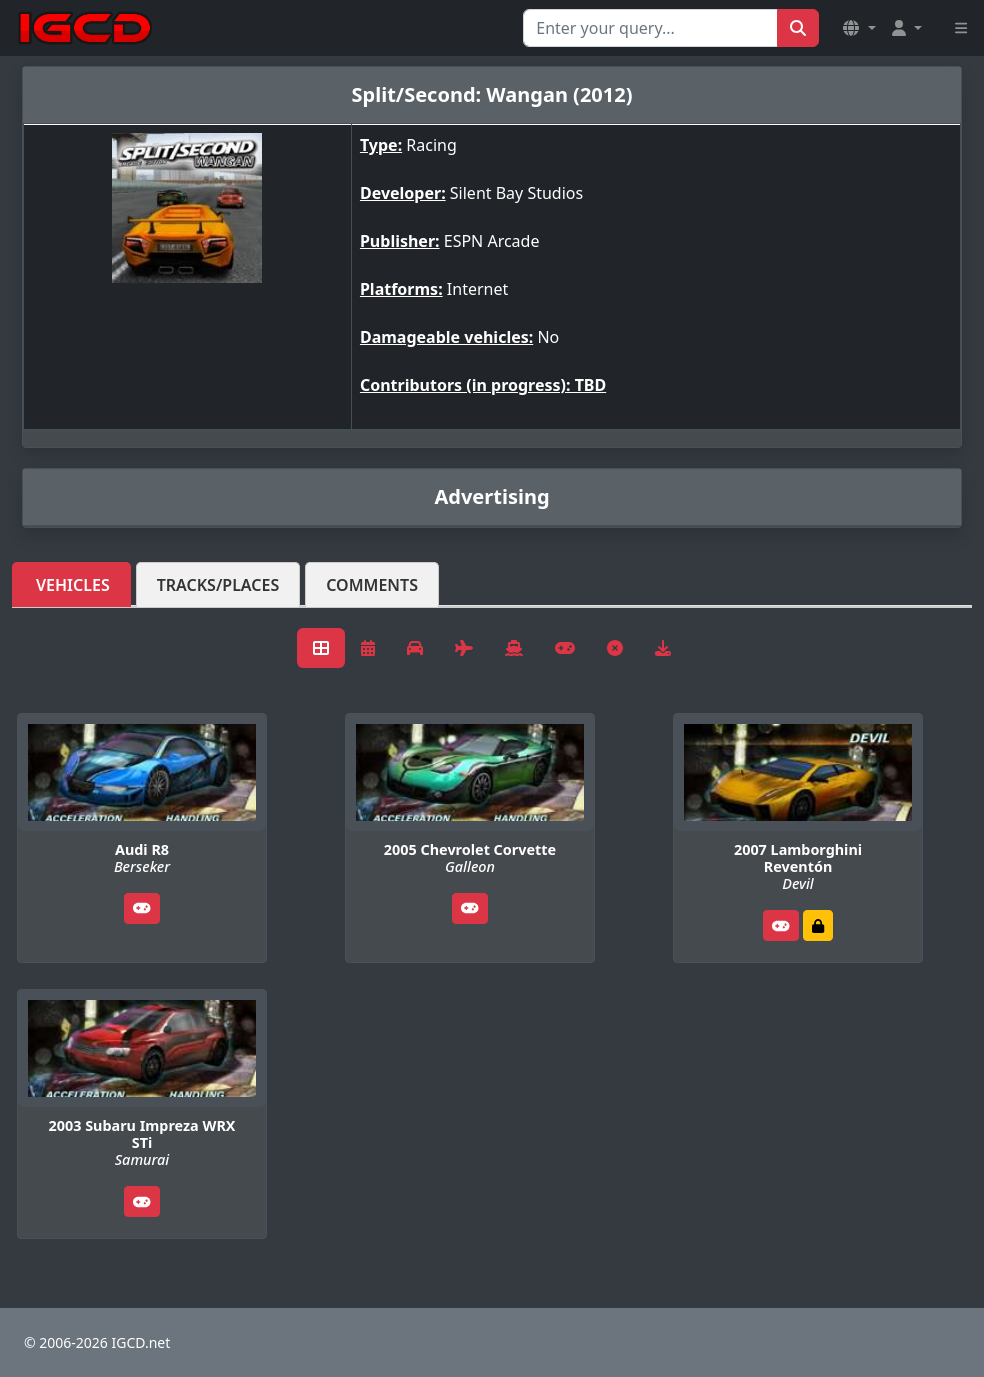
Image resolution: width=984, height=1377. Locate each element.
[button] (859, 28)
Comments (372, 585)
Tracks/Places (218, 585)
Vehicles (73, 585)
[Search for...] (650, 28)
